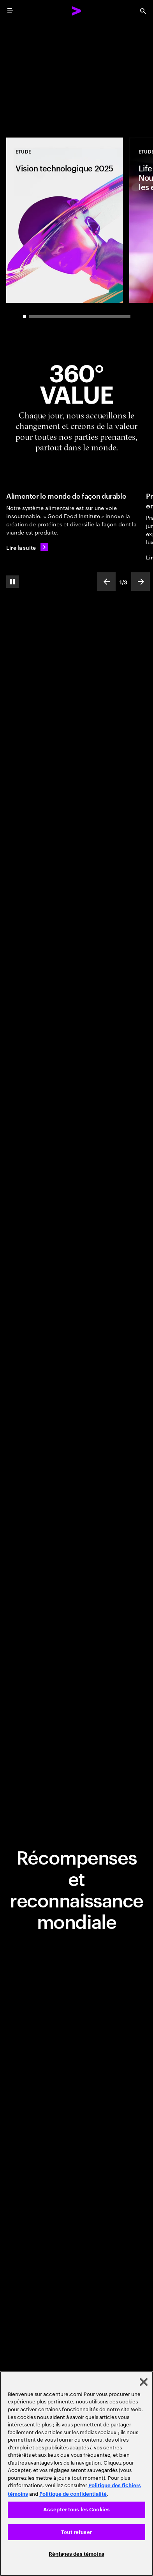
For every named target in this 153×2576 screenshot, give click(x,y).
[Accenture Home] (76, 11)
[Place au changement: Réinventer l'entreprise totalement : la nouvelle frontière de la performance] (76, 75)
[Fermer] (143, 2382)
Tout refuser (76, 2532)
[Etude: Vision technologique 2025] (64, 220)
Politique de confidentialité (73, 2494)
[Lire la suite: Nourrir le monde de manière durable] (27, 547)
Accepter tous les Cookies (76, 2509)
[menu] (10, 11)
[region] (76, 2473)
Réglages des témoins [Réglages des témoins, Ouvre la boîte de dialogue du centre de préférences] (76, 2554)
